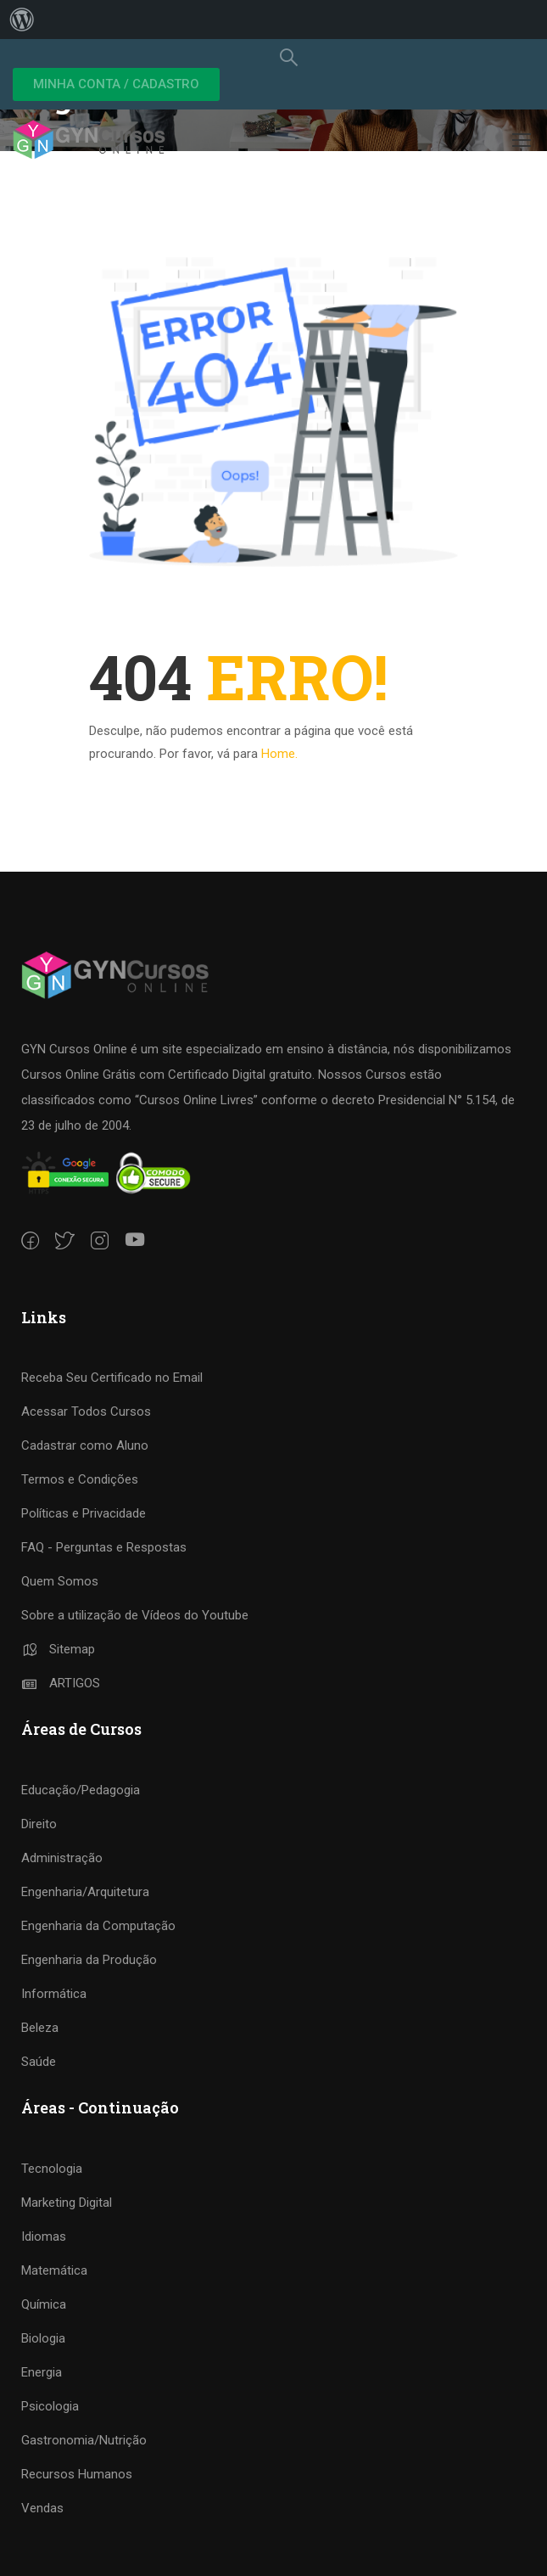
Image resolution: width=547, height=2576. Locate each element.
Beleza (40, 2027)
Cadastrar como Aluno (84, 1445)
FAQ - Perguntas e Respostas (104, 1547)
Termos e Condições (79, 1479)
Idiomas (43, 2236)
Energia (41, 2372)
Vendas (42, 2508)
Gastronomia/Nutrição (84, 2440)
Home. (279, 753)
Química (43, 2304)
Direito (39, 1824)
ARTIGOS (60, 1683)
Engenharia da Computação (98, 1925)
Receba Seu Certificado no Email (112, 1377)
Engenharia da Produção (89, 1959)
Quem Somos (59, 1581)
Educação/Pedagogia (80, 1790)
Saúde (38, 2061)
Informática (54, 1993)
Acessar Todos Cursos (86, 1411)
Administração (62, 1858)
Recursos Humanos (76, 2474)
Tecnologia (51, 2168)
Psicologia (50, 2406)
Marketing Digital (66, 2202)
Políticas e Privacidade (83, 1513)
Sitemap (58, 1649)
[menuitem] (22, 19)
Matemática (54, 2270)
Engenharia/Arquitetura (85, 1892)
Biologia (43, 2338)
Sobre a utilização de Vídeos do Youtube (134, 1615)
